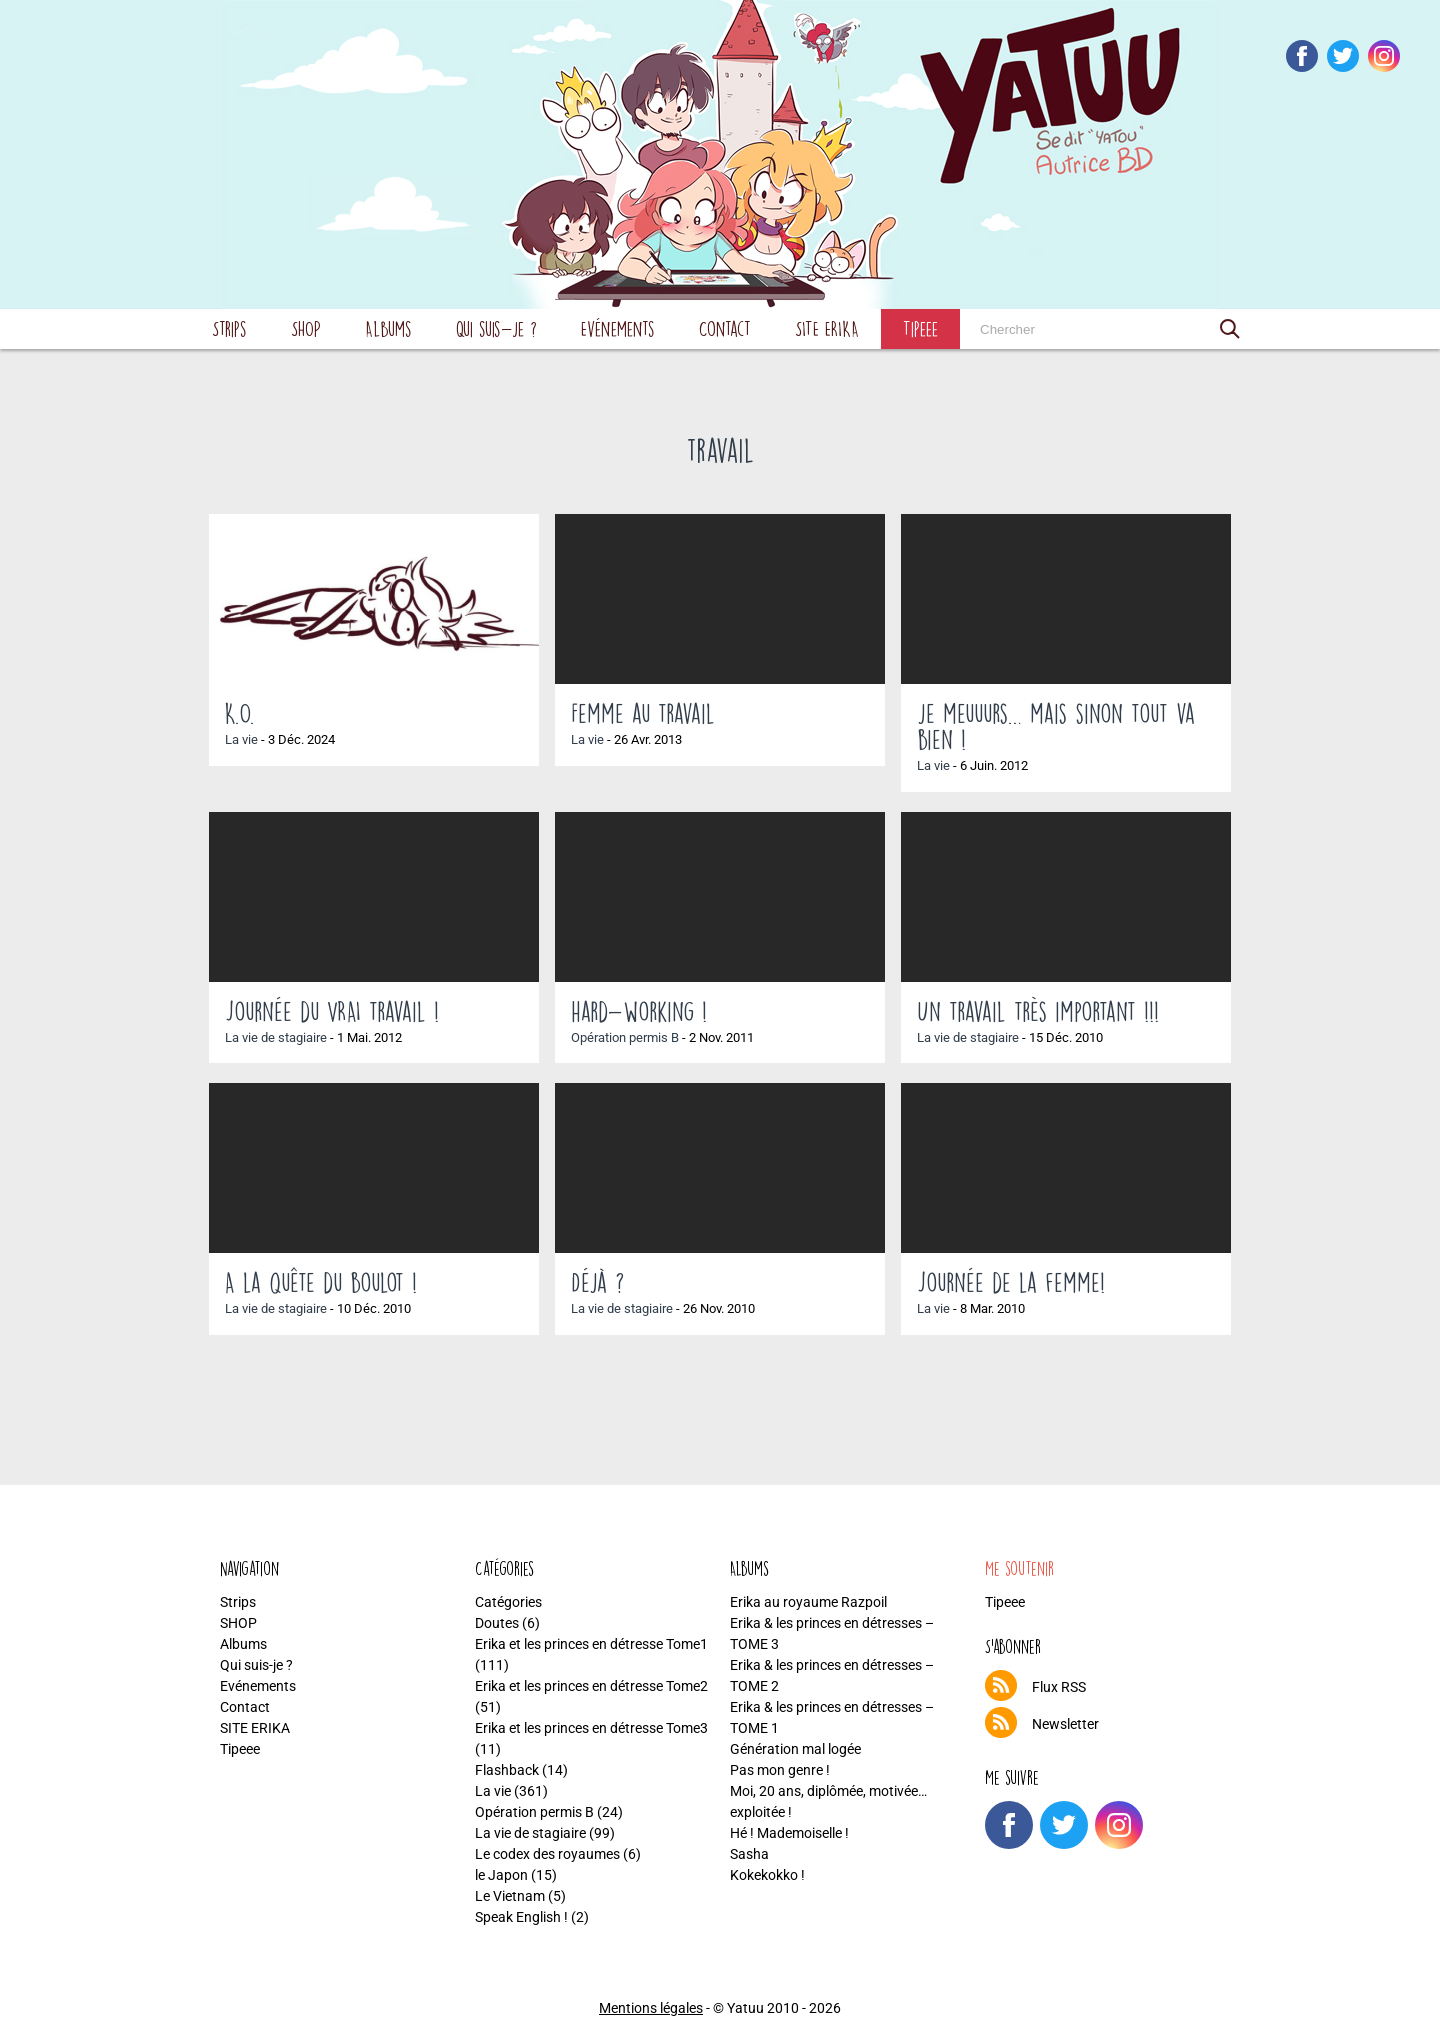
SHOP (306, 328)
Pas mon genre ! (780, 1770)
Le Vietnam (510, 1896)
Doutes (497, 1623)
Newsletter (1065, 1724)
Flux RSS (1059, 1687)
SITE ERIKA (827, 328)
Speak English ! (521, 1917)
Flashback (507, 1770)
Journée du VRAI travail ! (332, 1011)
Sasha (749, 1854)
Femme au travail (643, 713)
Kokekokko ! (767, 1875)
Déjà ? (597, 1282)
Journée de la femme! (1011, 1282)
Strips (229, 328)
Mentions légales (651, 2008)
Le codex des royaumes (547, 1854)
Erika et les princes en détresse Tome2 (591, 1686)
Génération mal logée (795, 1749)
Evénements (618, 328)
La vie (241, 739)
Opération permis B (625, 1037)
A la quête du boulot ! (321, 1282)
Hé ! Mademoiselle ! (789, 1833)
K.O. (239, 713)
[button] (1230, 329)
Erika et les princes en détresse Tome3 (591, 1728)
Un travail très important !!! (1038, 1011)
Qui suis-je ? (496, 328)
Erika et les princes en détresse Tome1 (591, 1644)
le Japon (501, 1875)
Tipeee (920, 328)
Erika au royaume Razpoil (808, 1602)
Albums (388, 328)
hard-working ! (639, 1011)
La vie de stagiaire (276, 1037)
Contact (725, 328)
